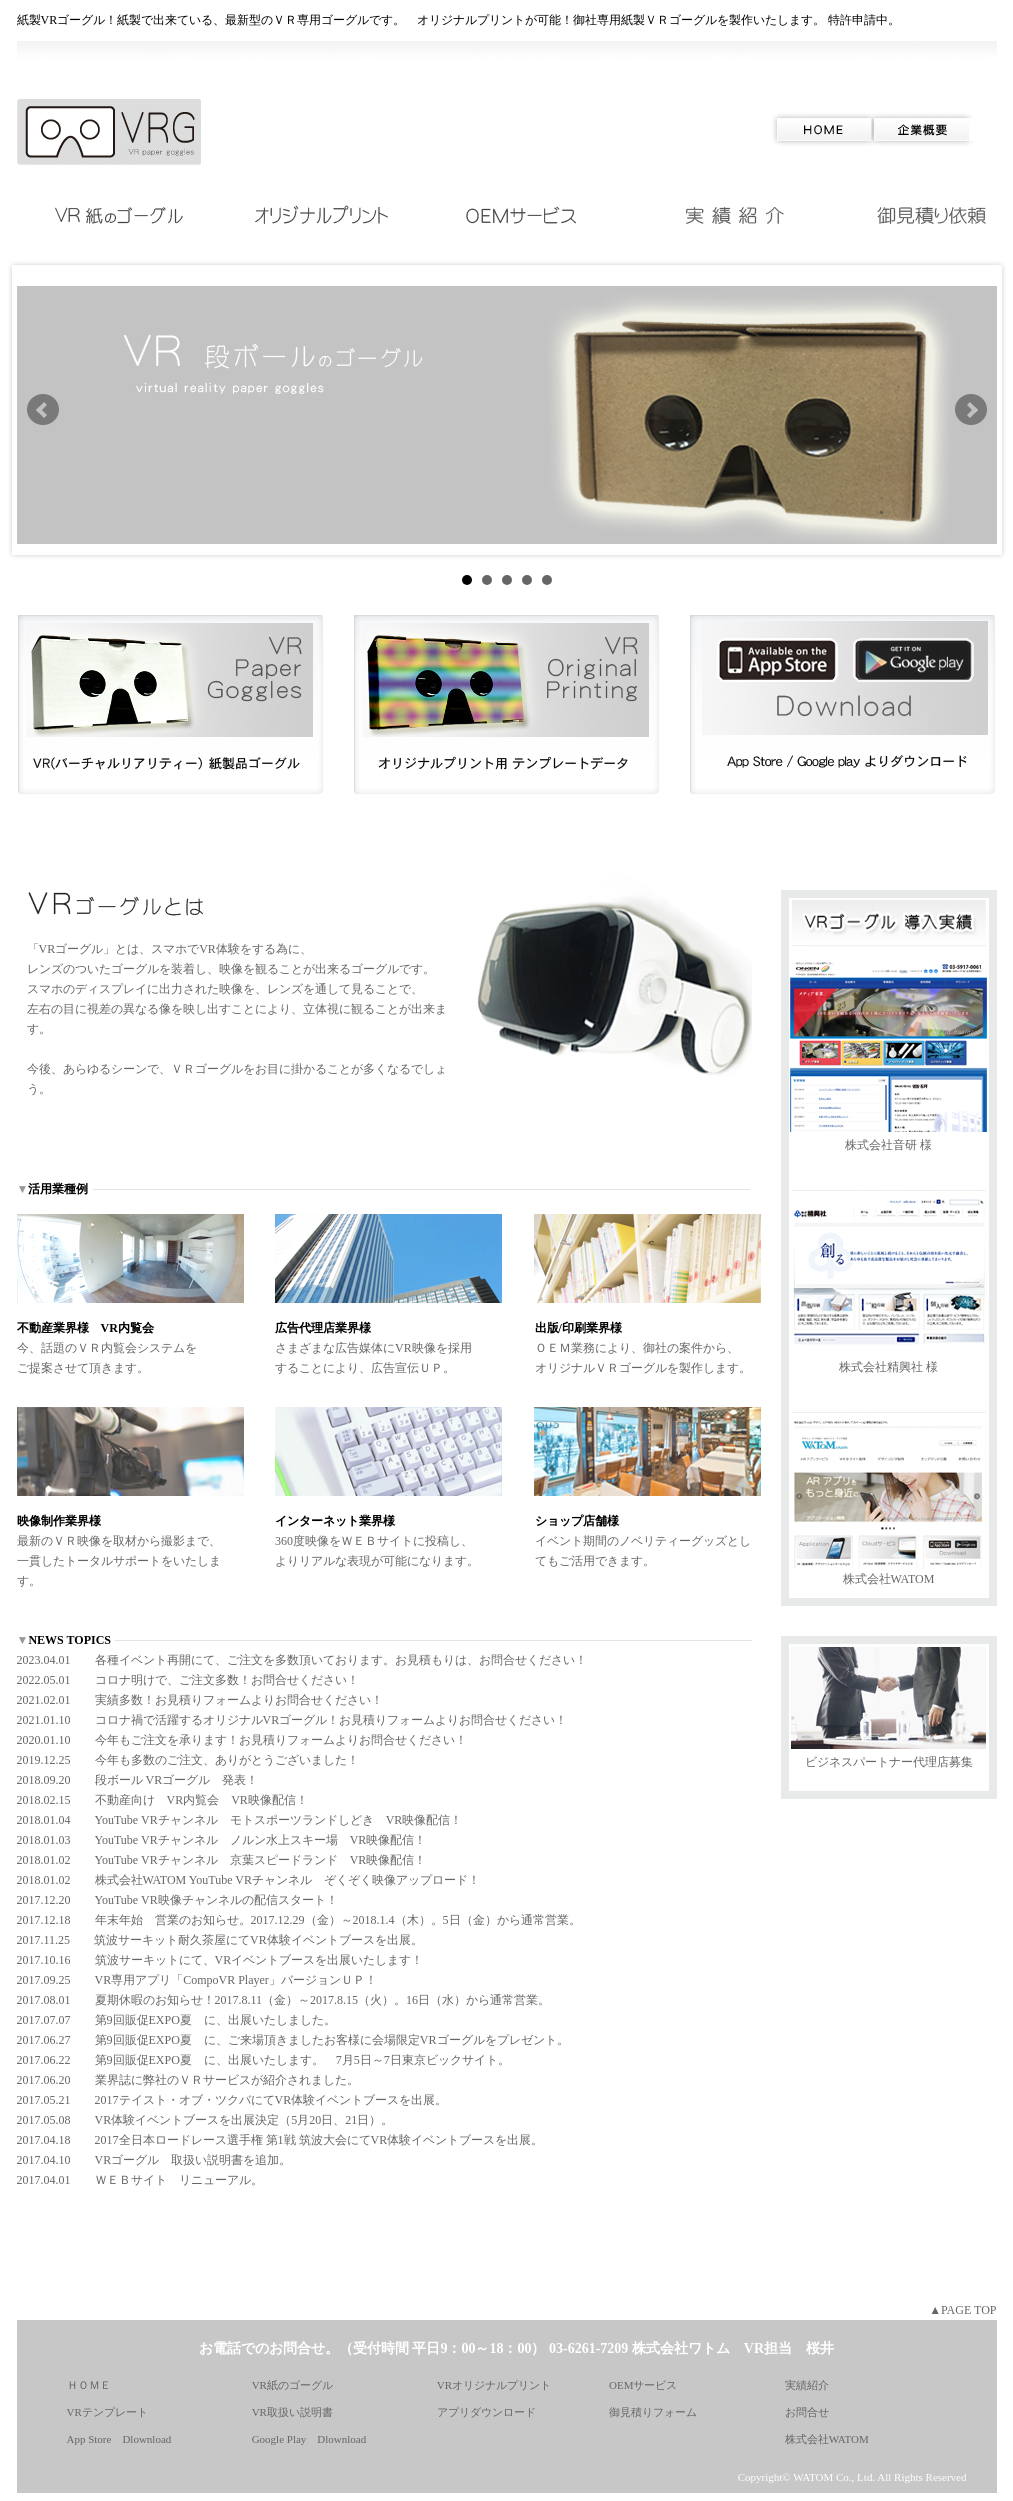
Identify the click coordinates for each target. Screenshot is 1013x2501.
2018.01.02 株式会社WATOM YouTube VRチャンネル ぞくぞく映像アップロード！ (249, 1880)
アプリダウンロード (486, 2412)
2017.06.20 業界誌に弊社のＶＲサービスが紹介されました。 (188, 2080)
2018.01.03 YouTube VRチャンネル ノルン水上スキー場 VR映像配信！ (222, 1840)
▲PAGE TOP (962, 2310)
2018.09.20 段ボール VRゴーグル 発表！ (138, 1780)
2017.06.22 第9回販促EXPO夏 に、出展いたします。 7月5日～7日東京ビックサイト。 (263, 2060)
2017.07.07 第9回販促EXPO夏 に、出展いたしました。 (176, 2020)
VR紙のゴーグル (292, 2385)
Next (971, 410)
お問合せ (807, 2412)
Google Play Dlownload (309, 2439)
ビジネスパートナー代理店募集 (889, 1762)
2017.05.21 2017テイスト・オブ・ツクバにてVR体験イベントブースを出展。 (232, 2100)
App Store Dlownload (119, 2439)
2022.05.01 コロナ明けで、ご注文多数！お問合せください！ (188, 1680)
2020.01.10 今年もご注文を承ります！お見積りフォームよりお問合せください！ (242, 1740)
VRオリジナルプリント (494, 2385)
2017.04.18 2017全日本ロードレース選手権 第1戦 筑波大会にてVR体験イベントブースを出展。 (280, 2140)
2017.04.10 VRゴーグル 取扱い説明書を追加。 (154, 2160)
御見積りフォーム (653, 2412)
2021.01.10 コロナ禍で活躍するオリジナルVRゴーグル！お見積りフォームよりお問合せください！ (292, 1720)
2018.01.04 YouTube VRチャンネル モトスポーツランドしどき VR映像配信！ (240, 1820)
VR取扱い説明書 (292, 2412)
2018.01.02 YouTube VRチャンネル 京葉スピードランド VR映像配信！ (222, 1860)
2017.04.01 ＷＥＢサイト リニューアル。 (140, 2180)
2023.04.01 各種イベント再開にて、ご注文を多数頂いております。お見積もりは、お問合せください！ (302, 1660)
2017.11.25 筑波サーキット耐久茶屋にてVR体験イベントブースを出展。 (220, 1940)
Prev (43, 410)
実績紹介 (807, 2385)
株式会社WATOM (889, 1579)
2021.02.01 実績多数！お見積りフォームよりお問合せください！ (200, 1700)
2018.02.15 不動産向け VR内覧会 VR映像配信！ (162, 1800)
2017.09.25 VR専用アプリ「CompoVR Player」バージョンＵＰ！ (197, 1980)
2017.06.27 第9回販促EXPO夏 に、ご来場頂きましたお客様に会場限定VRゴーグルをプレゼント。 (293, 2040)
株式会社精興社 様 (888, 1367)
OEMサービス (643, 2385)
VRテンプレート (107, 2412)
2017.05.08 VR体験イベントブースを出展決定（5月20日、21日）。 (205, 2120)
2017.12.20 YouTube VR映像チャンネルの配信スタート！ (177, 1900)
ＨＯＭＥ (89, 2385)
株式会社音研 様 (888, 1145)
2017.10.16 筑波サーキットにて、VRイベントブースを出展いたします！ (220, 1960)
